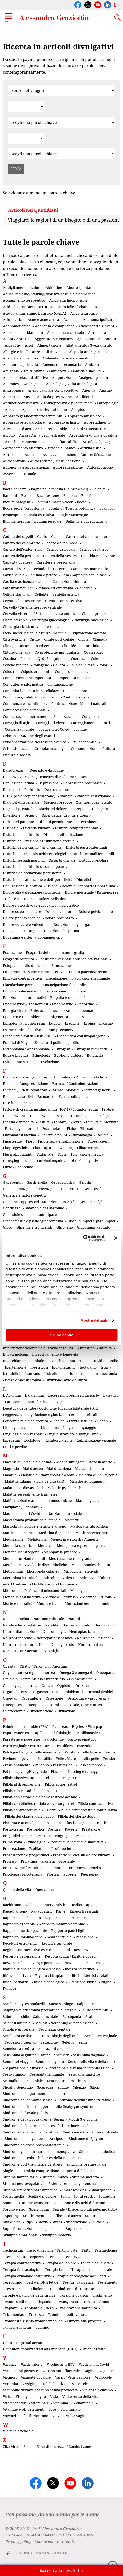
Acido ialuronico (84, 313)
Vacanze (10, 2364)
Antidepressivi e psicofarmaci (67, 403)
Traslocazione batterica (77, 2308)
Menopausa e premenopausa (81, 1545)
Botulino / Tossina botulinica (72, 508)
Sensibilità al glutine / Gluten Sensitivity (36, 2055)
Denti (85, 776)
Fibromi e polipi (53, 1135)
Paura (110, 1752)
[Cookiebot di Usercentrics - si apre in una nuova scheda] (83, 1238)
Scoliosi (41, 2023)
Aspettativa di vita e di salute (93, 435)
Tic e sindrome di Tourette (71, 2288)
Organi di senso (16, 1691)
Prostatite (67, 1861)
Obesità (9, 1666)
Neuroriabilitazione (93, 1638)
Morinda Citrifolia (97, 1597)
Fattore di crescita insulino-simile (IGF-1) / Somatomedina (50, 1109)
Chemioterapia (15, 620)
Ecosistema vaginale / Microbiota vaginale (73, 959)
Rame (60, 1911)
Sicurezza (45, 2087)
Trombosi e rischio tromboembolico (32, 2321)
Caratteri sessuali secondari (26, 568)
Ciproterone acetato (89, 633)
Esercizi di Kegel (16, 1042)
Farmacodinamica (73, 1096)
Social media (13, 2196)
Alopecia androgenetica (88, 351)
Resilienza (82, 1949)
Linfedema (50, 1427)
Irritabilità (11, 1373)
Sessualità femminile (47, 2074)
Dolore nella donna (55, 898)
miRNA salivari (15, 1584)
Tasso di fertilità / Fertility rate (52, 2250)
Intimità (105, 1348)
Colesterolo (100, 658)
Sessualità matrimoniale (23, 2080)
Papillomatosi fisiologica (53, 1733)
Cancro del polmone (61, 543)
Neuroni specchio (17, 1638)
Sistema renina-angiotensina (72, 2183)
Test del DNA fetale (42, 2282)
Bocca (82, 502)
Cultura (108, 748)
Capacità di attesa (17, 562)
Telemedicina (106, 2250)
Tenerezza (72, 2256)
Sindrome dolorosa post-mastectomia (34, 2145)
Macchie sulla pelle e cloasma (27, 1462)
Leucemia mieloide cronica (25, 1421)
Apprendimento (97, 422)
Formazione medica (87, 1154)
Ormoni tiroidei (100, 1691)
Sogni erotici (84, 2196)
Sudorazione (76, 2222)
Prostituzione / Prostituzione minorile (34, 1867)
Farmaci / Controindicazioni (75, 1083)
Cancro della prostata (21, 555)
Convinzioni (91, 716)
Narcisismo (77, 1618)
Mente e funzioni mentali (24, 1558)
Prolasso (10, 1861)
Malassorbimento (89, 1468)
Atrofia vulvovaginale (101, 441)
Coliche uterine (15, 665)
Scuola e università (19, 2029)
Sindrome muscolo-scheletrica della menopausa (42, 2157)
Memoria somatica (18, 1545)
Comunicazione (60, 684)
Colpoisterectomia (36, 671)
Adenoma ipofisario (99, 319)
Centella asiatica (65, 594)
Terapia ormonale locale (91, 2269)
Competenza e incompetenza (27, 678)
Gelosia (85, 1182)
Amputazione (63, 377)
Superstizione (77, 2228)
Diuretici (83, 879)
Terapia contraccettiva (22, 2263)
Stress (57, 2222)
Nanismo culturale (48, 1618)
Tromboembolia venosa (67, 2314)
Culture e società (17, 755)
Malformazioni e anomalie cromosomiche (37, 1500)
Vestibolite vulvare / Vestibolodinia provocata (40, 2390)
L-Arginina (12, 1395)
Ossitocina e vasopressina (88, 1698)
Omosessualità (81, 1679)
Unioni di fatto (93, 2349)
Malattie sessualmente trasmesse (30, 1494)
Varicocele (103, 2377)
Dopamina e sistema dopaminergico (33, 937)
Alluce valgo (54, 351)
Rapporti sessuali (84, 1911)
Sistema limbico (55, 2177)
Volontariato (70, 2409)
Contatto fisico (74, 697)
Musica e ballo (48, 1603)
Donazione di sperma (61, 931)
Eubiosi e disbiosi (68, 1055)
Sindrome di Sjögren (86, 2138)
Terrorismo (12, 2282)
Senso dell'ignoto (50, 2061)
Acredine (71, 319)
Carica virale (13, 575)
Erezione (72, 1023)
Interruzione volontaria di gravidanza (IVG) (39, 1348)
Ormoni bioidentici (67, 1691)
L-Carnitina (34, 1395)
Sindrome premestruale (86, 2164)
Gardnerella (37, 1182)
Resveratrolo (13, 1962)
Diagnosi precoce (58, 802)
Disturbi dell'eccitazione (63, 834)
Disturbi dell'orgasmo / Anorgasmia (32, 847)
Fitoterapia (42, 1147)
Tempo (54, 2256)
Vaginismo (107, 2370)
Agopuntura (108, 339)
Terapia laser (56, 2269)
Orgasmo (40, 1691)
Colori (104, 665)
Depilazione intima (18, 783)
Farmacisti (45, 1096)
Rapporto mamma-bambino (62, 1924)
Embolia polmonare (19, 991)
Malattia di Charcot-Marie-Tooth (47, 1475)
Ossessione (54, 1698)
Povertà (71, 1829)
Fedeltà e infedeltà (18, 1122)
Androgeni (33, 383)
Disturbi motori (15, 853)
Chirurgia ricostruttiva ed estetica (31, 626)
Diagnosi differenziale (21, 802)
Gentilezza (11, 1208)
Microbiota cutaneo (43, 1571)
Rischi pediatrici (16, 1982)
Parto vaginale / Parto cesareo (28, 1745)
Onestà (47, 1685)
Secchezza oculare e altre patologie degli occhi (42, 2035)
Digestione (11, 815)
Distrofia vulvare (37, 828)
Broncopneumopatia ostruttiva (28, 514)
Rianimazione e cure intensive (81, 1962)
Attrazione (12, 454)
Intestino (87, 1348)
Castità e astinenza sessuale (26, 581)
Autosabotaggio (100, 467)
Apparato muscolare (84, 416)
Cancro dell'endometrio (22, 549)
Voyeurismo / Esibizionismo (25, 2415)
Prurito (95, 1867)
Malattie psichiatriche (65, 1487)
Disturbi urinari (62, 860)
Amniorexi (57, 371)
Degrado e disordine (47, 770)
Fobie (62, 1154)
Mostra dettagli (93, 1320)
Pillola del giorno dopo (76, 1816)
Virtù (7, 2396)
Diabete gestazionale (94, 796)
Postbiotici (35, 1829)
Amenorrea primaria (20, 364)
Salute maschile (16, 2016)
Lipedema (11, 1440)
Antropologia (107, 403)
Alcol (29, 345)
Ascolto (9, 435)
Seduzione (49, 2042)
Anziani (11, 409)
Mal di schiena (59, 1468)
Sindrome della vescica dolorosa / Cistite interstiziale (46, 2125)
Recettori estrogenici (20, 1943)
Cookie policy (46, 2541)
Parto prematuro (82, 1739)
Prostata (48, 1861)
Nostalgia (51, 1650)
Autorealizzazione (68, 467)
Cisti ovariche (14, 639)
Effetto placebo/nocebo (88, 972)
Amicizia (92, 364)
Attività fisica (90, 448)
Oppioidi (64, 1685)
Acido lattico (13, 319)
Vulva (57, 2415)
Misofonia (66, 1584)
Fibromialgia (81, 1135)
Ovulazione (66, 1711)
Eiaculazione (56, 978)
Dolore (51, 886)
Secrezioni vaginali (20, 2042)
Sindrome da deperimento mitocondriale (37, 2093)
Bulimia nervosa (16, 521)
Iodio (114, 1360)
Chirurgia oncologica (91, 620)
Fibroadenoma (92, 1128)
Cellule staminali (16, 594)
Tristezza (36, 2314)
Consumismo (47, 697)
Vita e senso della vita (80, 2396)
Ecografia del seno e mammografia (55, 952)
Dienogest (100, 808)
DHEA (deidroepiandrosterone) (29, 796)
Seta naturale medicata (66, 2080)
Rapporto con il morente (65, 1917)
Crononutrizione (84, 748)
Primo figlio (35, 1842)
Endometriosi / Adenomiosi (25, 1004)
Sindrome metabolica (97, 2151)
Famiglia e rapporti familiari (48, 1077)
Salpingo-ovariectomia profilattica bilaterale (39, 2010)
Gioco (7, 1227)
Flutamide (45, 1154)
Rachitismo (12, 1904)
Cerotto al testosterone (22, 600)
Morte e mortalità (17, 1603)
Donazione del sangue (21, 931)
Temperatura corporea (24, 2256)
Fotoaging (11, 1160)
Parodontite (54, 1739)
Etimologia (41, 1055)
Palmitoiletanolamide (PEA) (25, 1726)
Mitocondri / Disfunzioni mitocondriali (34, 1590)
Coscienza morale (19, 729)
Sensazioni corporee (55, 2048)
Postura (54, 1829)
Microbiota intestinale (21, 1577)
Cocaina (9, 658)
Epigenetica (58, 1016)
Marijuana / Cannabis (21, 1507)
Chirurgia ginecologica (51, 620)
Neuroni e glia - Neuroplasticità (69, 1631)
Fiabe (71, 1128)
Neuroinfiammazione (20, 1631)
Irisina (106, 1367)
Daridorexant (14, 770)
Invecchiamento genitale (23, 1360)
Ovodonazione (41, 1711)
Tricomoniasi (14, 2314)
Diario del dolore (53, 808)
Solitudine (107, 2196)
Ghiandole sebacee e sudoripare (30, 1214)
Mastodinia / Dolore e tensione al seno (34, 1526)
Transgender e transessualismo (83, 2301)
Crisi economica (83, 742)
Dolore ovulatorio (59, 911)
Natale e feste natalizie (22, 1625)
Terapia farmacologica (22, 2269)
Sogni (65, 2196)
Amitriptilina (33, 371)
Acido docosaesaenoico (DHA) (27, 306)
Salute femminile (95, 2010)
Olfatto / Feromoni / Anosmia (43, 1666)
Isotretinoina (55, 1373)
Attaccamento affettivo (24, 448)
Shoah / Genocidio (18, 2087)
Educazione (61, 965)
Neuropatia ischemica (54, 1638)
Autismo (31, 454)
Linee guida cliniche (20, 1427)
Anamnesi (11, 383)
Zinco (28, 2446)
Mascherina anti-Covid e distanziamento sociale (42, 1513)
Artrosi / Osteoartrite (88, 428)
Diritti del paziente (18, 821)
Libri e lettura (80, 1421)
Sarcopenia (71, 2016)
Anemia (88, 390)
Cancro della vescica (60, 555)
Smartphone (101, 2190)
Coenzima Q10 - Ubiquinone (43, 658)
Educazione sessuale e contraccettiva (34, 972)
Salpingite (85, 2003)
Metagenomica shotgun (90, 1564)
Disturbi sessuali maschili (24, 860)
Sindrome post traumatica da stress (32, 2164)
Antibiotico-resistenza (21, 403)
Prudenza (77, 1867)
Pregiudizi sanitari (18, 1835)
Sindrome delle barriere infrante (90, 2132)
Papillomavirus (89, 1733)
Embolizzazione (53, 991)
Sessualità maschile (84, 2074)
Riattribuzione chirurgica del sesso (32, 1969)
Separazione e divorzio (24, 2068)
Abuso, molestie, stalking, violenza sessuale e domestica (49, 294)
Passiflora (65, 1745)
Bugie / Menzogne (73, 514)
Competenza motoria (72, 678)
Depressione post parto (82, 783)
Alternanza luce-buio (20, 358)
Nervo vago (104, 1625)
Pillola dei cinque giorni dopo (29, 1816)
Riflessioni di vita (17, 1975)
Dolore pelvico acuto (96, 911)
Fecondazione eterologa (90, 1115)
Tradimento (102, 2295)
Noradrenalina (90, 1644)
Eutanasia (95, 1055)
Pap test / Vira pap (87, 1726)
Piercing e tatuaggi (83, 1771)
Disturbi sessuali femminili (92, 853)
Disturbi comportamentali (76, 828)
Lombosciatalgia (59, 1440)
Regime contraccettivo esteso (27, 1949)
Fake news (11, 1077)
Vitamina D (62, 2403)
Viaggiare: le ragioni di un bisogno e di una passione (64, 220)
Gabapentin (13, 1182)
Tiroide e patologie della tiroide (29, 2295)
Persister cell (63, 1765)
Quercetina (44, 1889)
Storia (43, 2222)
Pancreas (60, 1726)
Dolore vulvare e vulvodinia (26, 924)
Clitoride (69, 645)
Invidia (99, 1360)
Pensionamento (17, 1765)
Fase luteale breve (18, 1102)
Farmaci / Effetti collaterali (25, 1090)
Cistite (35, 639)
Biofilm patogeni (16, 502)
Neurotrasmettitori (19, 1644)
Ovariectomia (14, 1711)
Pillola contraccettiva (95, 1803)
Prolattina (29, 1861)
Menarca (45, 1545)
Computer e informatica (23, 684)
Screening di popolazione (72, 2023)
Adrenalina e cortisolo (65, 332)
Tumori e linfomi (17, 2327)
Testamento (107, 2282)
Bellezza (70, 495)
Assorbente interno (21, 441)
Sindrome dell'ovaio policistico (28, 2113)
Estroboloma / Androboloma (26, 1049)
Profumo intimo (64, 1848)
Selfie (83, 2042)
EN (116, 5)
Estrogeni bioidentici (91, 1049)
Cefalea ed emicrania (55, 588)
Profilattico (38, 1848)
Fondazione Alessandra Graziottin (39, 2553)
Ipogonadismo (63, 1367)
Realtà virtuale (59, 1937)
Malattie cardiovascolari (23, 1487)
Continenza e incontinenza (25, 703)
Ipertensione (15, 1367)
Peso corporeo (90, 1765)
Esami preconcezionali (64, 1029)
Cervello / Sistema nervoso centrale (32, 607)
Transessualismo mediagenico (28, 2301)
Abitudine (54, 287)
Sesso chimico (14, 2074)
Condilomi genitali (18, 697)
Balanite (99, 489)
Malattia (10, 1475)
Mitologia (78, 1590)
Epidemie (36, 1016)
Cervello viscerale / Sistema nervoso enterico (40, 613)
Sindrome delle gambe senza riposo (35, 2138)
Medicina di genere (55, 1532)
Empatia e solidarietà (68, 997)
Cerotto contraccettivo (63, 600)
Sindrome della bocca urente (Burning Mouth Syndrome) (51, 2119)
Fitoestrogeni (98, 1141)
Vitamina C (40, 2403)
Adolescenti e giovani (96, 326)
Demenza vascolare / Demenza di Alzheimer (39, 776)
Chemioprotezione (97, 613)
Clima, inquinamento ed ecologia (30, 645)
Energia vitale (14, 1010)
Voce (52, 2409)
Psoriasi (53, 1874)
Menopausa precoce (60, 1552)
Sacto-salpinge (61, 2003)
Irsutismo (32, 1373)
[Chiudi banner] (115, 1238)
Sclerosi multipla (17, 2023)
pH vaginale (37, 1771)
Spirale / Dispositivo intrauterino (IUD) (85, 2209)
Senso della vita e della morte (92, 2061)
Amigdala (11, 371)
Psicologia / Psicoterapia (22, 1874)
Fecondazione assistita (48, 1115)
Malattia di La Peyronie (97, 1475)
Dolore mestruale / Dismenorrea (92, 892)
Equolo (55, 1023)
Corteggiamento (84, 722)
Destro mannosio (58, 789)
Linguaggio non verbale (23, 1434)
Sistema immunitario (20, 2177)
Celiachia (84, 588)
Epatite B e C (13, 1016)
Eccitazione (12, 952)
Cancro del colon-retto (21, 543)
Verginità (10, 2383)
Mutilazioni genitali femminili (89, 1603)
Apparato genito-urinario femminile (33, 416)
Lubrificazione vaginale (96, 1440)
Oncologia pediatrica (20, 1685)
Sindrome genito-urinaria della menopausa (39, 2151)
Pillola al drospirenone (22, 1784)
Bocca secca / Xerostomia (23, 508)
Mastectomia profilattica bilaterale (31, 1520)
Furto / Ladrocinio (18, 1167)
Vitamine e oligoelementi (23, 2409)
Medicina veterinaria (93, 1532)
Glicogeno (64, 1227)
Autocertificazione (95, 454)
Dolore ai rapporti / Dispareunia (88, 886)
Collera (59, 665)
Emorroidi (78, 991)
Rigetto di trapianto (51, 1975)
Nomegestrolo (62, 1644)
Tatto (86, 2250)
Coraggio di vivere (51, 722)
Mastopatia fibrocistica (89, 1526)
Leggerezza (12, 1414)
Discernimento (88, 821)
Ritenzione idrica (82, 1982)
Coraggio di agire (17, 722)
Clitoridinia (89, 645)
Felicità (44, 1122)
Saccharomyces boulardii (24, 2003)
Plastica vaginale (79, 1822)
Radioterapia (82, 1904)
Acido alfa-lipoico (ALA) (68, 300)
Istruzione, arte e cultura (66, 1380)
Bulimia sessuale (47, 521)
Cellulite (41, 594)
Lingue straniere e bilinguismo (72, 1434)
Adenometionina (17, 326)
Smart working (74, 2190)
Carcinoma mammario (89, 568)
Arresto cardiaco (17, 428)
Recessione (85, 1937)
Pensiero (110, 1758)
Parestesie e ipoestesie (21, 1739)
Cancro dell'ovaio (61, 549)
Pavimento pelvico (18, 1758)
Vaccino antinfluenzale (61, 2370)
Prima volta (12, 1842)
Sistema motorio (85, 2177)
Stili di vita (12, 2222)
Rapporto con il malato (22, 1917)
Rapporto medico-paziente (25, 1930)
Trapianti (11, 2308)
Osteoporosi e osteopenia (24, 1704)
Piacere (57, 1771)
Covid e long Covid (53, 729)
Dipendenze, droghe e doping (66, 815)
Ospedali (10, 1698)
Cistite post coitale (59, 639)
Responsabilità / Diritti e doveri (70, 1956)
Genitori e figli (91, 1201)
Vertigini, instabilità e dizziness (48, 2383)
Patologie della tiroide (83, 1752)
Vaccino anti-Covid (94, 2364)
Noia (43, 1644)
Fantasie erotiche (90, 1077)
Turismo (42, 2327)
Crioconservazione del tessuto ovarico (34, 742)
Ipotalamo (88, 1367)
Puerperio (89, 1874)
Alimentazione (49, 345)
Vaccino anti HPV (60, 2364)
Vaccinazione (31, 2364)
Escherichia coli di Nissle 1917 (28, 1036)
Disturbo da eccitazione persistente (32, 873)
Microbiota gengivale (81, 1571)
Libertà (58, 1421)
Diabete (66, 796)
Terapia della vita (95, 2263)
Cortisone (110, 722)
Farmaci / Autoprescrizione (25, 1083)
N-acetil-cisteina (16, 1618)
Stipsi (29, 2222)
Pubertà (70, 1874)
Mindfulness (101, 1577)
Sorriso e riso (14, 2209)
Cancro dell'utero (93, 549)
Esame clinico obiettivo (22, 1029)
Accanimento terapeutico (24, 300)
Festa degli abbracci (21, 1128)
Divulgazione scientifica (22, 886)
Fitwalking (64, 1147)
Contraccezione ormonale (24, 710)
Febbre (108, 1109)
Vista (54, 2396)
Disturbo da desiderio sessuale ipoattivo (36, 866)
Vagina (89, 2370)
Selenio (68, 2042)
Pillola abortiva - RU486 (22, 1777)
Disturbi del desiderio (21, 834)
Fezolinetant (52, 1128)
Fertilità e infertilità (102, 1122)
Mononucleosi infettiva (22, 1597)
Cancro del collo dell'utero (88, 536)
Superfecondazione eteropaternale (32, 2228)
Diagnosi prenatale (18, 808)
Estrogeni (62, 1049)
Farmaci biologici (65, 1090)
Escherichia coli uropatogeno (81, 1036)
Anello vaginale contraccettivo (53, 390)
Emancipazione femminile (64, 984)
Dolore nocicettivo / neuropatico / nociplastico (41, 905)
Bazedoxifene (48, 495)
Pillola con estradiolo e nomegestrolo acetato (40, 1797)
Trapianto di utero (38, 2308)
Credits (68, 2541)
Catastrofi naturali (18, 588)
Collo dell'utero (82, 665)
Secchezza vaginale (101, 2035)
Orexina (82, 1685)
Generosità (93, 1188)
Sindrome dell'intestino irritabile (84, 2100)
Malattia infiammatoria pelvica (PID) (35, 1481)
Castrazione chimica (69, 581)
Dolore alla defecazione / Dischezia (32, 892)
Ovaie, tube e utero (86, 1704)
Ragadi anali (41, 1911)
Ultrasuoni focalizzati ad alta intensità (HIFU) (40, 2349)
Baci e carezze (15, 489)
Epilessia (79, 1016)
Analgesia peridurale (96, 377)
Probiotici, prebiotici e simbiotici (76, 1842)
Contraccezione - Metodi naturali (78, 703)
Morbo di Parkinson (61, 1597)
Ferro (77, 1122)
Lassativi (110, 1395)
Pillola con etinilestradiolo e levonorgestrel (38, 1803)
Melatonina (37, 1539)
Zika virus (11, 2446)
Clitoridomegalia (16, 652)
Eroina (89, 1023)
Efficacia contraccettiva (22, 978)
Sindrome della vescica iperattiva (31, 2132)
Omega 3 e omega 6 (75, 1672)
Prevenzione (86, 1835)
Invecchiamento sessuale (69, 1360)
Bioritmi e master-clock (53, 502)
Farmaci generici (98, 1090)
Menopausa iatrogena (21, 1552)
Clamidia (100, 639)
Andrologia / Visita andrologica (71, 383)
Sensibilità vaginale (89, 2055)
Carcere (60, 568)
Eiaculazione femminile (90, 978)
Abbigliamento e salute (22, 287)
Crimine (80, 729)
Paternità (84, 1745)
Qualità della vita (17, 1889)
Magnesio (11, 1468)
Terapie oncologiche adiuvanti (80, 2276)
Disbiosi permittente (55, 821)
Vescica (84, 2383)
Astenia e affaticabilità (59, 441)
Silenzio (79, 2087)
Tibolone (38, 2288)
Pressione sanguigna (55, 1835)
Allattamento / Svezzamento (89, 345)
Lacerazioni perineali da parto (73, 1395)
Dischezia (11, 828)
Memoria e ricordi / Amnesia (74, 1539)
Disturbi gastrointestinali (86, 847)
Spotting (12, 2215)
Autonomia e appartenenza (26, 467)
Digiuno (31, 815)
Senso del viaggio (17, 2061)
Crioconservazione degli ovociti (29, 735)
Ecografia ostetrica (18, 959)
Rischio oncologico (49, 1982)
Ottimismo (57, 1704)
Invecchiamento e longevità (55, 1354)
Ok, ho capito (61, 1335)
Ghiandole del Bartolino (44, 1208)
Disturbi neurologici (49, 853)
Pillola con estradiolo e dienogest (30, 1790)
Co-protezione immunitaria (57, 652)
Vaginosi (10, 2377)
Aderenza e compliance (54, 326)
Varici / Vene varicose (73, 2377)
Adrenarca (97, 332)
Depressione (48, 783)
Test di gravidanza (78, 2282)
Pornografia (13, 1829)
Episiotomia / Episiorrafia (24, 1023)
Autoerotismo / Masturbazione (55, 461)
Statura (91, 2215)
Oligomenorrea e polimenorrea (29, 1672)
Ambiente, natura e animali (65, 358)
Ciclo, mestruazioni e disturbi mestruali (36, 633)
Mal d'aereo (33, 1468)
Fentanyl (61, 1122)
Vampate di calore (36, 2377)
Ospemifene (31, 1698)
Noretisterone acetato (21, 1650)
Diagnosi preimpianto (94, 802)
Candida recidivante (98, 555)
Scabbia (91, 2016)
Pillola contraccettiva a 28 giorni (29, 1810)
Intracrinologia (15, 1354)
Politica (103, 1822)
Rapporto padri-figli (67, 1930)
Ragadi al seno (15, 1911)
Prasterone (91, 1829)
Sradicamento (34, 2215)
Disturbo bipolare (94, 860)
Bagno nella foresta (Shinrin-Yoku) (59, 489)
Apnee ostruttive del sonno (44, 409)
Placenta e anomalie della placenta (32, 1822)
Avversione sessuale (19, 473)
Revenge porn (40, 1962)
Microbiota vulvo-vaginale (65, 1577)
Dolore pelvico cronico (21, 918)
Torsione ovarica (74, 2295)
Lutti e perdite (15, 1446)
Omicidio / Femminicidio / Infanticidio (34, 1679)
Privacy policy (18, 2541)
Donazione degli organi (73, 924)
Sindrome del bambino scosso (27, 2100)
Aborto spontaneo (81, 287)
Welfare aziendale (18, 2431)
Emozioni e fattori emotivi (24, 997)
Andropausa (13, 390)
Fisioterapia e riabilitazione (60, 1141)
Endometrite (62, 1004)
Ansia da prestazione (54, 396)
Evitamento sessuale (20, 1061)
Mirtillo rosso (43, 1584)
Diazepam (79, 808)
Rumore (9, 1988)
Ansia (28, 396)
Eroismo (106, 1023)
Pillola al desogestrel (63, 1777)
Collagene (41, 665)
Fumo (28, 1160)
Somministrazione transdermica (29, 2202)
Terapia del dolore (60, 2263)
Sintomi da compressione (38, 2170)
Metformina (13, 1571)
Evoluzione (50, 1061)
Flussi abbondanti (17, 1154)
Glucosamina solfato (93, 1227)
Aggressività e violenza (54, 339)
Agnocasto (85, 339)
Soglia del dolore (42, 2196)
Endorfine (85, 1004)
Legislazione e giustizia (45, 1414)
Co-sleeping (93, 652)
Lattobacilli (14, 1401)
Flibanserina (87, 1147)
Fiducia (102, 1135)
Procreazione (14, 1848)
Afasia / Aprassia (16, 339)
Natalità (51, 1625)
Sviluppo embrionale (20, 2235)
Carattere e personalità (56, 562)
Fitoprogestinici (16, 1147)
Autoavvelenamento (59, 454)
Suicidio (97, 2222)
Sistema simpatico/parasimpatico (30, 2190)
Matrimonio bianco (19, 1532)
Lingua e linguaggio (79, 1427)
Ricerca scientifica (80, 1969)
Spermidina (39, 2209)
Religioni (62, 1949)
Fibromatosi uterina (19, 1135)
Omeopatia (105, 1672)
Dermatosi (11, 789)
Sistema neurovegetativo (23, 2183)
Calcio (42, 536)
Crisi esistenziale (16, 748)
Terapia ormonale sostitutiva (27, 2276)
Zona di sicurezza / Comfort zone (64, 2446)
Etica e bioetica (15, 1055)
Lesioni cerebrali (83, 1414)
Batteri (26, 495)
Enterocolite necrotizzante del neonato (62, 1010)
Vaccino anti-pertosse (20, 2370)
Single (8, 2170)
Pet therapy (13, 1771)
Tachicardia (13, 2250)
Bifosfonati (90, 495)
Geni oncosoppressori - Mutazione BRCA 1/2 (39, 1201)
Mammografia (87, 1500)
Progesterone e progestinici (26, 1855)
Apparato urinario (64, 422)
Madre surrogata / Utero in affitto (84, 1462)
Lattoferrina (38, 1401)
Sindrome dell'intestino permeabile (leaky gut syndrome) (50, 2106)
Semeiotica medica (18, 2048)
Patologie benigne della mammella (31, 1752)
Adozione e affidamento (23, 332)
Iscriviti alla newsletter (62, 2570)
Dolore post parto (59, 918)
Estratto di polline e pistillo (57, 1042)
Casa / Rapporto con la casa (84, 575)
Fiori (30, 1141)
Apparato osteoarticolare (24, 422)
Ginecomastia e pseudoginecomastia (33, 1221)
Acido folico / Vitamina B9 (77, 306)
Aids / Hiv (13, 345)
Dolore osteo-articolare (22, 911)
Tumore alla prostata (84, 2321)
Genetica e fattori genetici (24, 1195)
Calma (56, 536)
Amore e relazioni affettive (25, 377)
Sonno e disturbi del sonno (83, 2202)
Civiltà (83, 639)
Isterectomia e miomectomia (93, 1373)
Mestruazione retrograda (70, 1558)
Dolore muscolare (19, 898)
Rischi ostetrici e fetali (90, 1975)
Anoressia (11, 396)
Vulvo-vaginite (78, 2415)
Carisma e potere (42, 575)
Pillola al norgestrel (61, 1784)
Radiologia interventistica (46, 1904)
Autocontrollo (14, 461)
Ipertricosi (39, 1367)
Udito (7, 2342)
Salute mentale (45, 2016)
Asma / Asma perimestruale (42, 435)
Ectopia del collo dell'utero (25, 965)
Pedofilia (45, 1758)
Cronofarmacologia (51, 748)
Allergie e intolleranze (21, 351)
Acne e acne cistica (43, 319)
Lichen (102, 1421)
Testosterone (15, 2288)
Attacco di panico (61, 448)
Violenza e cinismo (97, 2390)
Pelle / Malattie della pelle (77, 1758)
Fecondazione (14, 1115)
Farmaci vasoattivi (18, 1096)
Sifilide (63, 2087)
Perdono (42, 1765)
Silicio (95, 2087)
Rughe (106, 1982)
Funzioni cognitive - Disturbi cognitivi (68, 1160)
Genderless (70, 1188)
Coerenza (79, 658)
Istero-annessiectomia (23, 1380)
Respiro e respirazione (22, 1956)
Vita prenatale (15, 2403)
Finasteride (12, 1141)
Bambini (10, 495)
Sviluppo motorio (56, 2235)
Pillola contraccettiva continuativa (89, 1810)
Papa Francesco (16, 1733)
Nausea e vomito (76, 1625)
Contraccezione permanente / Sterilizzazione (40, 716)
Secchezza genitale (54, 2029)
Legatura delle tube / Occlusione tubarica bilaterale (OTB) (51, 1408)
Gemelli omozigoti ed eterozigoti (30, 1188)
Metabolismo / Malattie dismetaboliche (35, 1564)
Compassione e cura (71, 671)
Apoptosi (78, 409)
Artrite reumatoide (51, 428)
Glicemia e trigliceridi (34, 1227)
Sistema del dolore (78, 2170)
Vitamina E (85, 2403)
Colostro (10, 671)
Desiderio (32, 789)
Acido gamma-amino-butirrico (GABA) (34, 313)
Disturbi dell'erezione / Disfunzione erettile (38, 841)
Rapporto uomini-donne (23, 1937)
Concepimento (75, 690)
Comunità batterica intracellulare (31, 690)
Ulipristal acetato (30, 2342)
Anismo (105, 390)
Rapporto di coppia (19, 1924)
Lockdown (32, 1440)
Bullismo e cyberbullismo (86, 521)
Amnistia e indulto (85, 371)
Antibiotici (84, 396)
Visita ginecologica (31, 2396)
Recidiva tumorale (57, 1943)
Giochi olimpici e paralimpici (91, 1221)
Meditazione (13, 1539)
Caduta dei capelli (18, 536)
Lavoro (58, 1401)
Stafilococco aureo (65, 2215)
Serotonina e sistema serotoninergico (78, 2068)
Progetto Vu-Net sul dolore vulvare (82, 1855)
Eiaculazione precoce (20, 984)
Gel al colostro (63, 1182)
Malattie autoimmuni (87, 1481)
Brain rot (107, 508)
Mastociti (72, 1520)
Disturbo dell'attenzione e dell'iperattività (37, 879)
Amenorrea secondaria (61, 364)
